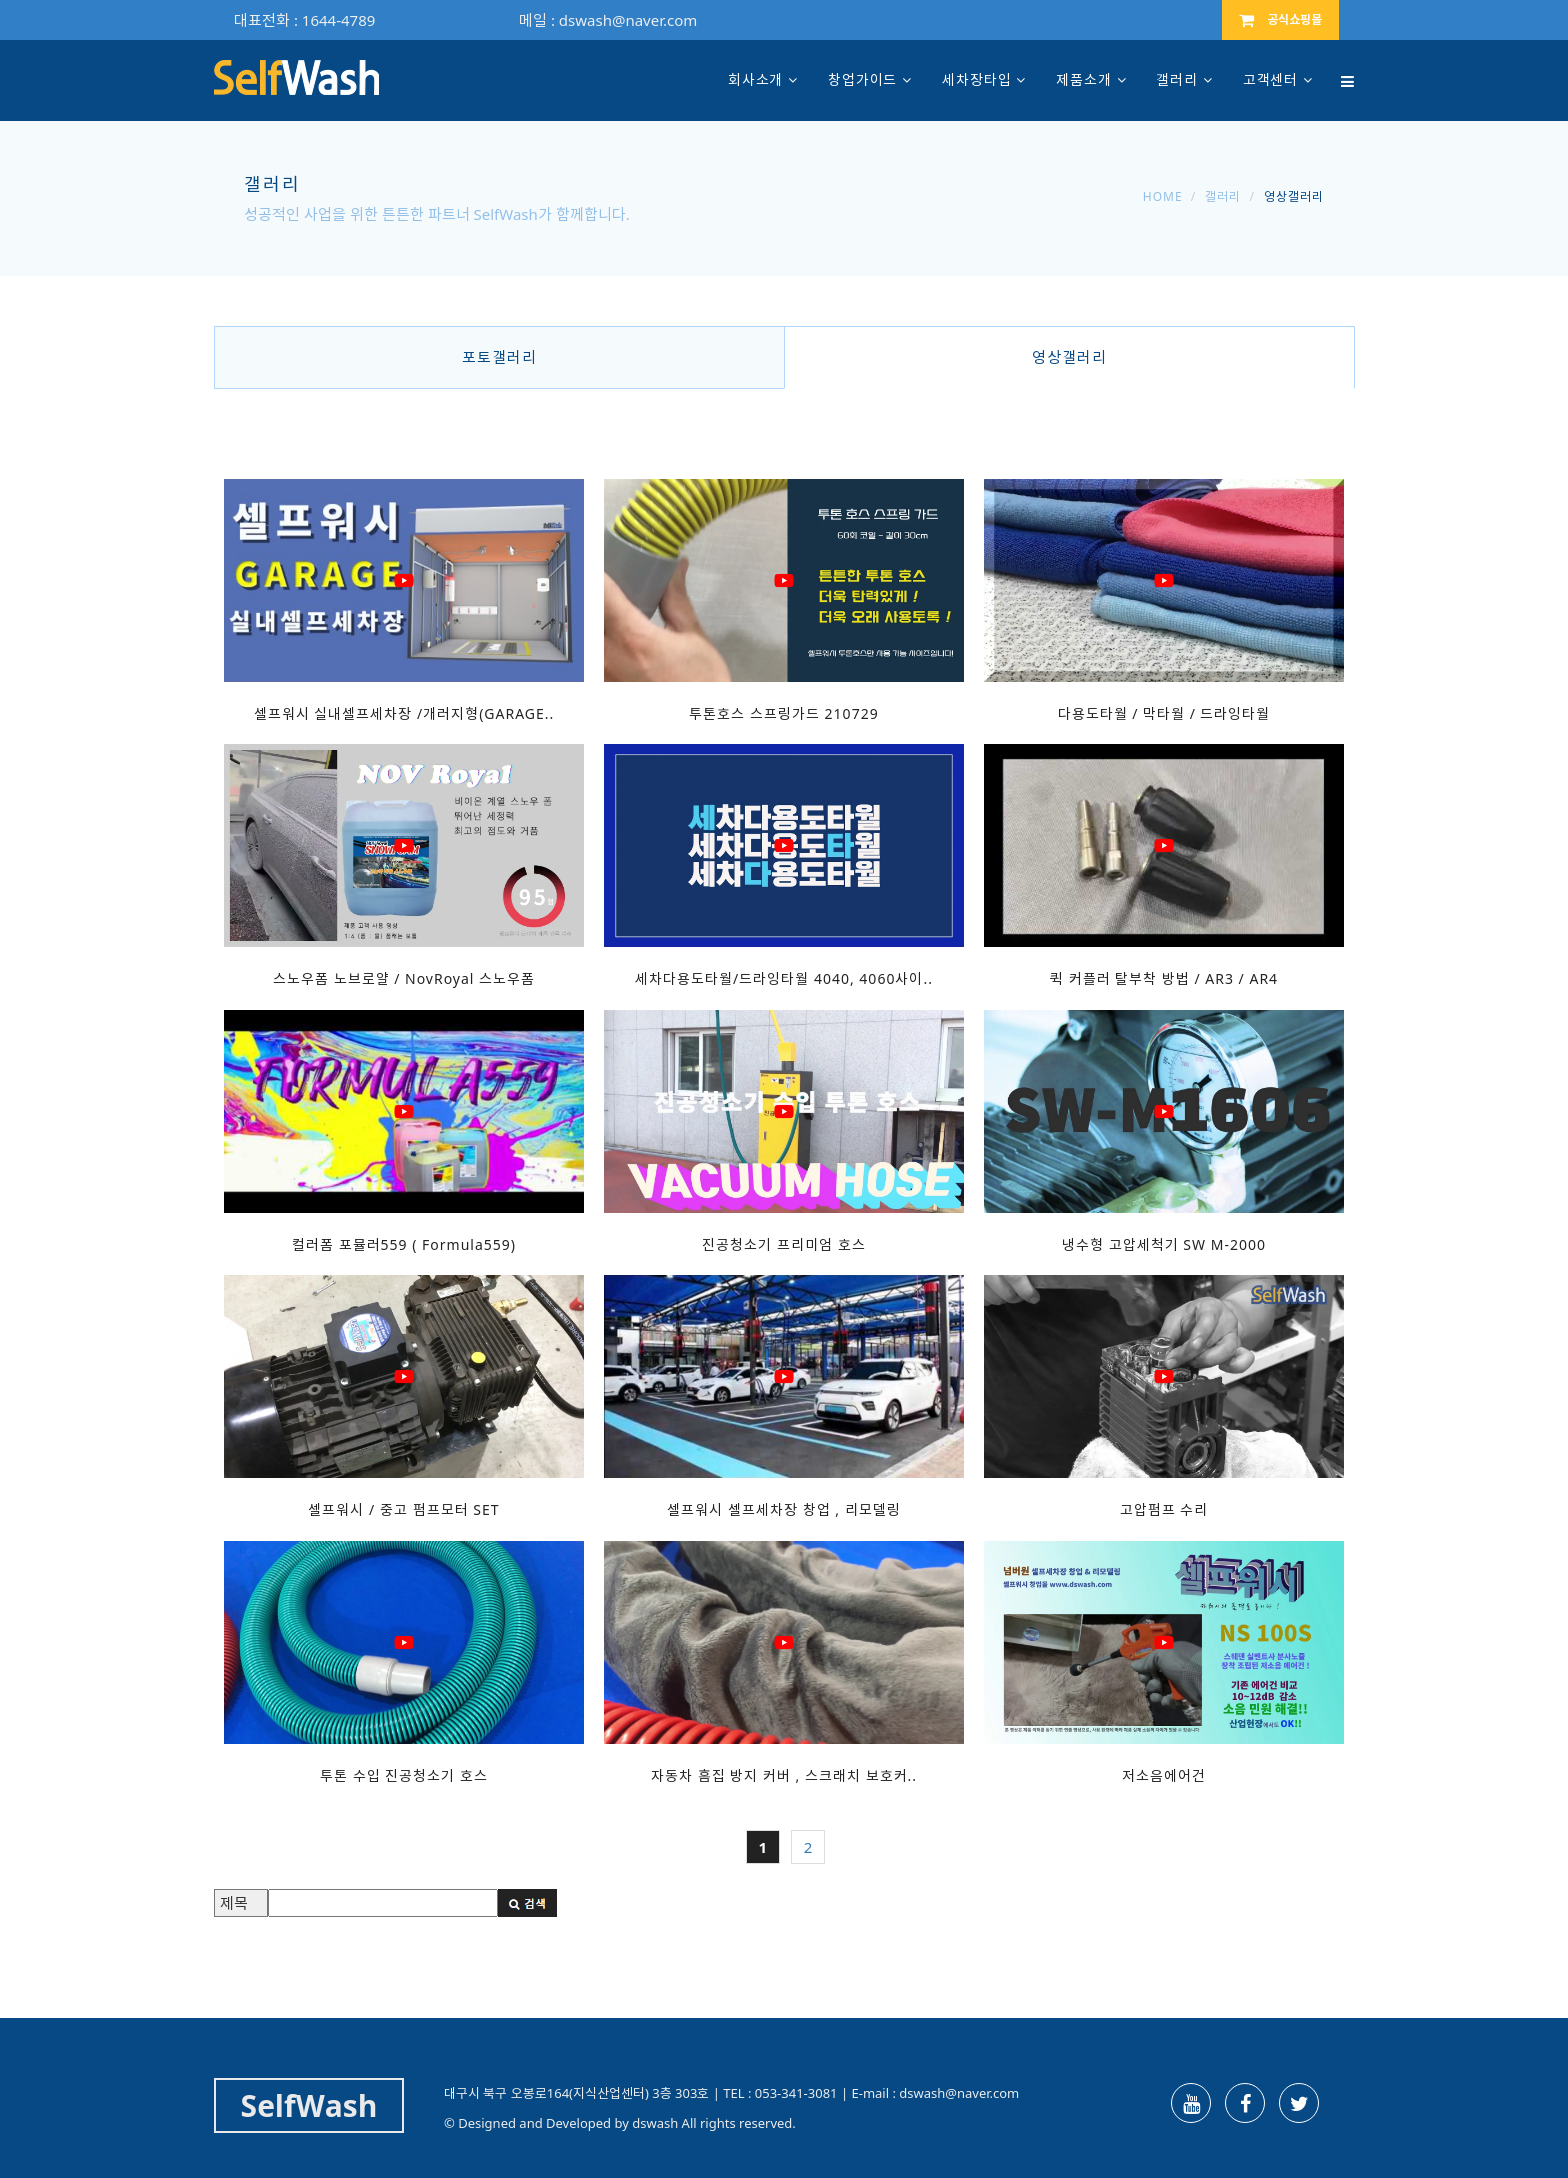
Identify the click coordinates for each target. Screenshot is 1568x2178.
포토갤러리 (499, 357)
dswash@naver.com (628, 20)
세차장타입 (976, 79)
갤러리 (1177, 79)
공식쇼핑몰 (1280, 19)
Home (1163, 196)
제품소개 (1083, 79)
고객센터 (1270, 79)
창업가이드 (862, 79)
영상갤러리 (1069, 357)
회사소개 (755, 79)
